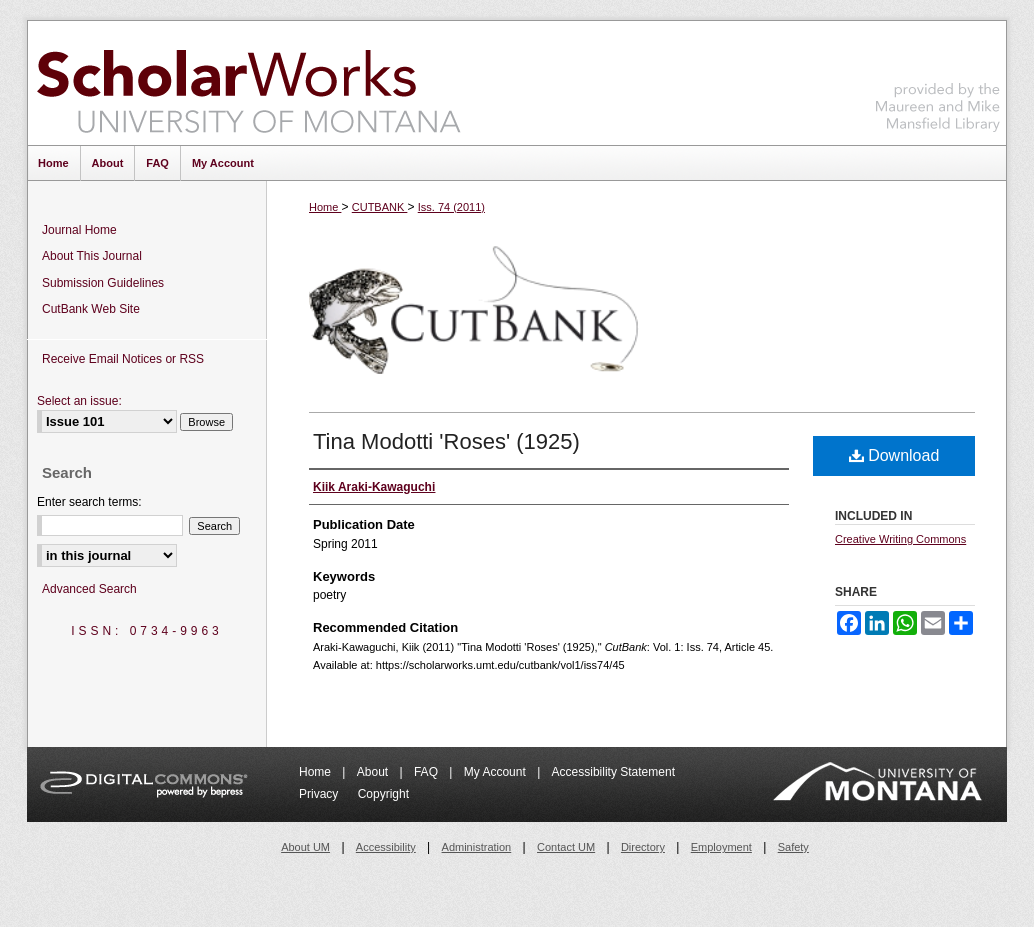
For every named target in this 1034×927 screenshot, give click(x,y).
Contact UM (566, 847)
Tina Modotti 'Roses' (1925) (446, 441)
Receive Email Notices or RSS (123, 359)
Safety (793, 847)
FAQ (427, 772)
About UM (305, 847)
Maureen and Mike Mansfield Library (938, 79)
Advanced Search (89, 589)
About (374, 772)
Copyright (383, 794)
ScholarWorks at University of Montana (248, 83)
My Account (496, 772)
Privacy (320, 794)
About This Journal (92, 256)
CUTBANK (380, 207)
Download (894, 455)
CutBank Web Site (91, 309)
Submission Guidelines (103, 283)
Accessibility (386, 847)
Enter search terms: (89, 502)
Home (325, 207)
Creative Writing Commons (900, 539)
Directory (643, 847)
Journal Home (79, 230)
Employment (721, 847)
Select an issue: (79, 401)
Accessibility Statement (613, 772)
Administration (477, 847)
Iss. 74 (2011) (451, 207)
